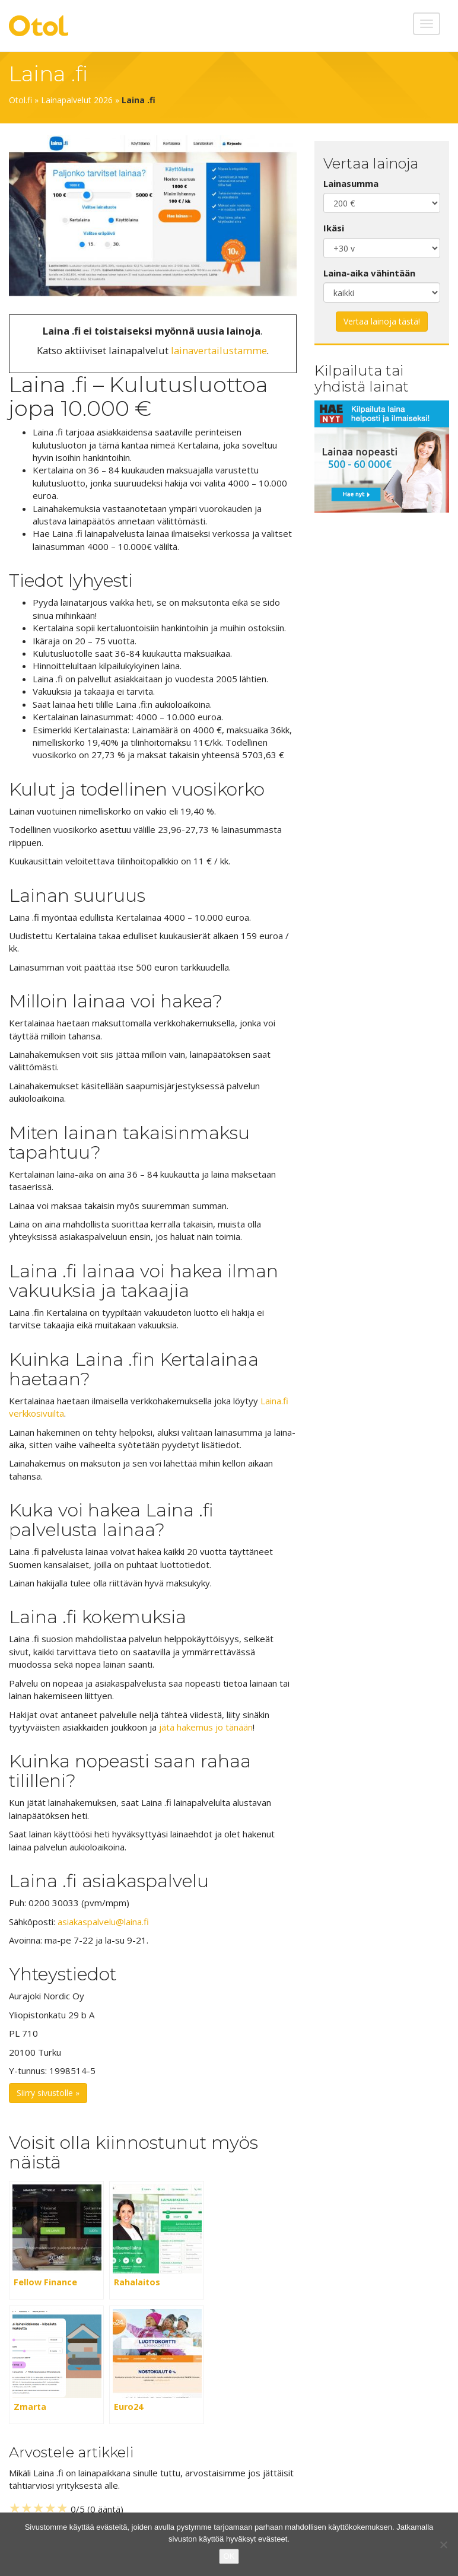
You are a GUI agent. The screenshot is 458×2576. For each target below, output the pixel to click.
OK (229, 2556)
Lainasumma (351, 183)
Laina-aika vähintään (369, 273)
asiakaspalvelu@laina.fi (103, 1922)
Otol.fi (20, 100)
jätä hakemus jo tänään (206, 1727)
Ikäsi (333, 228)
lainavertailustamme (219, 350)
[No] (443, 2544)
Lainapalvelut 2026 (77, 100)
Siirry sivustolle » (48, 2092)
